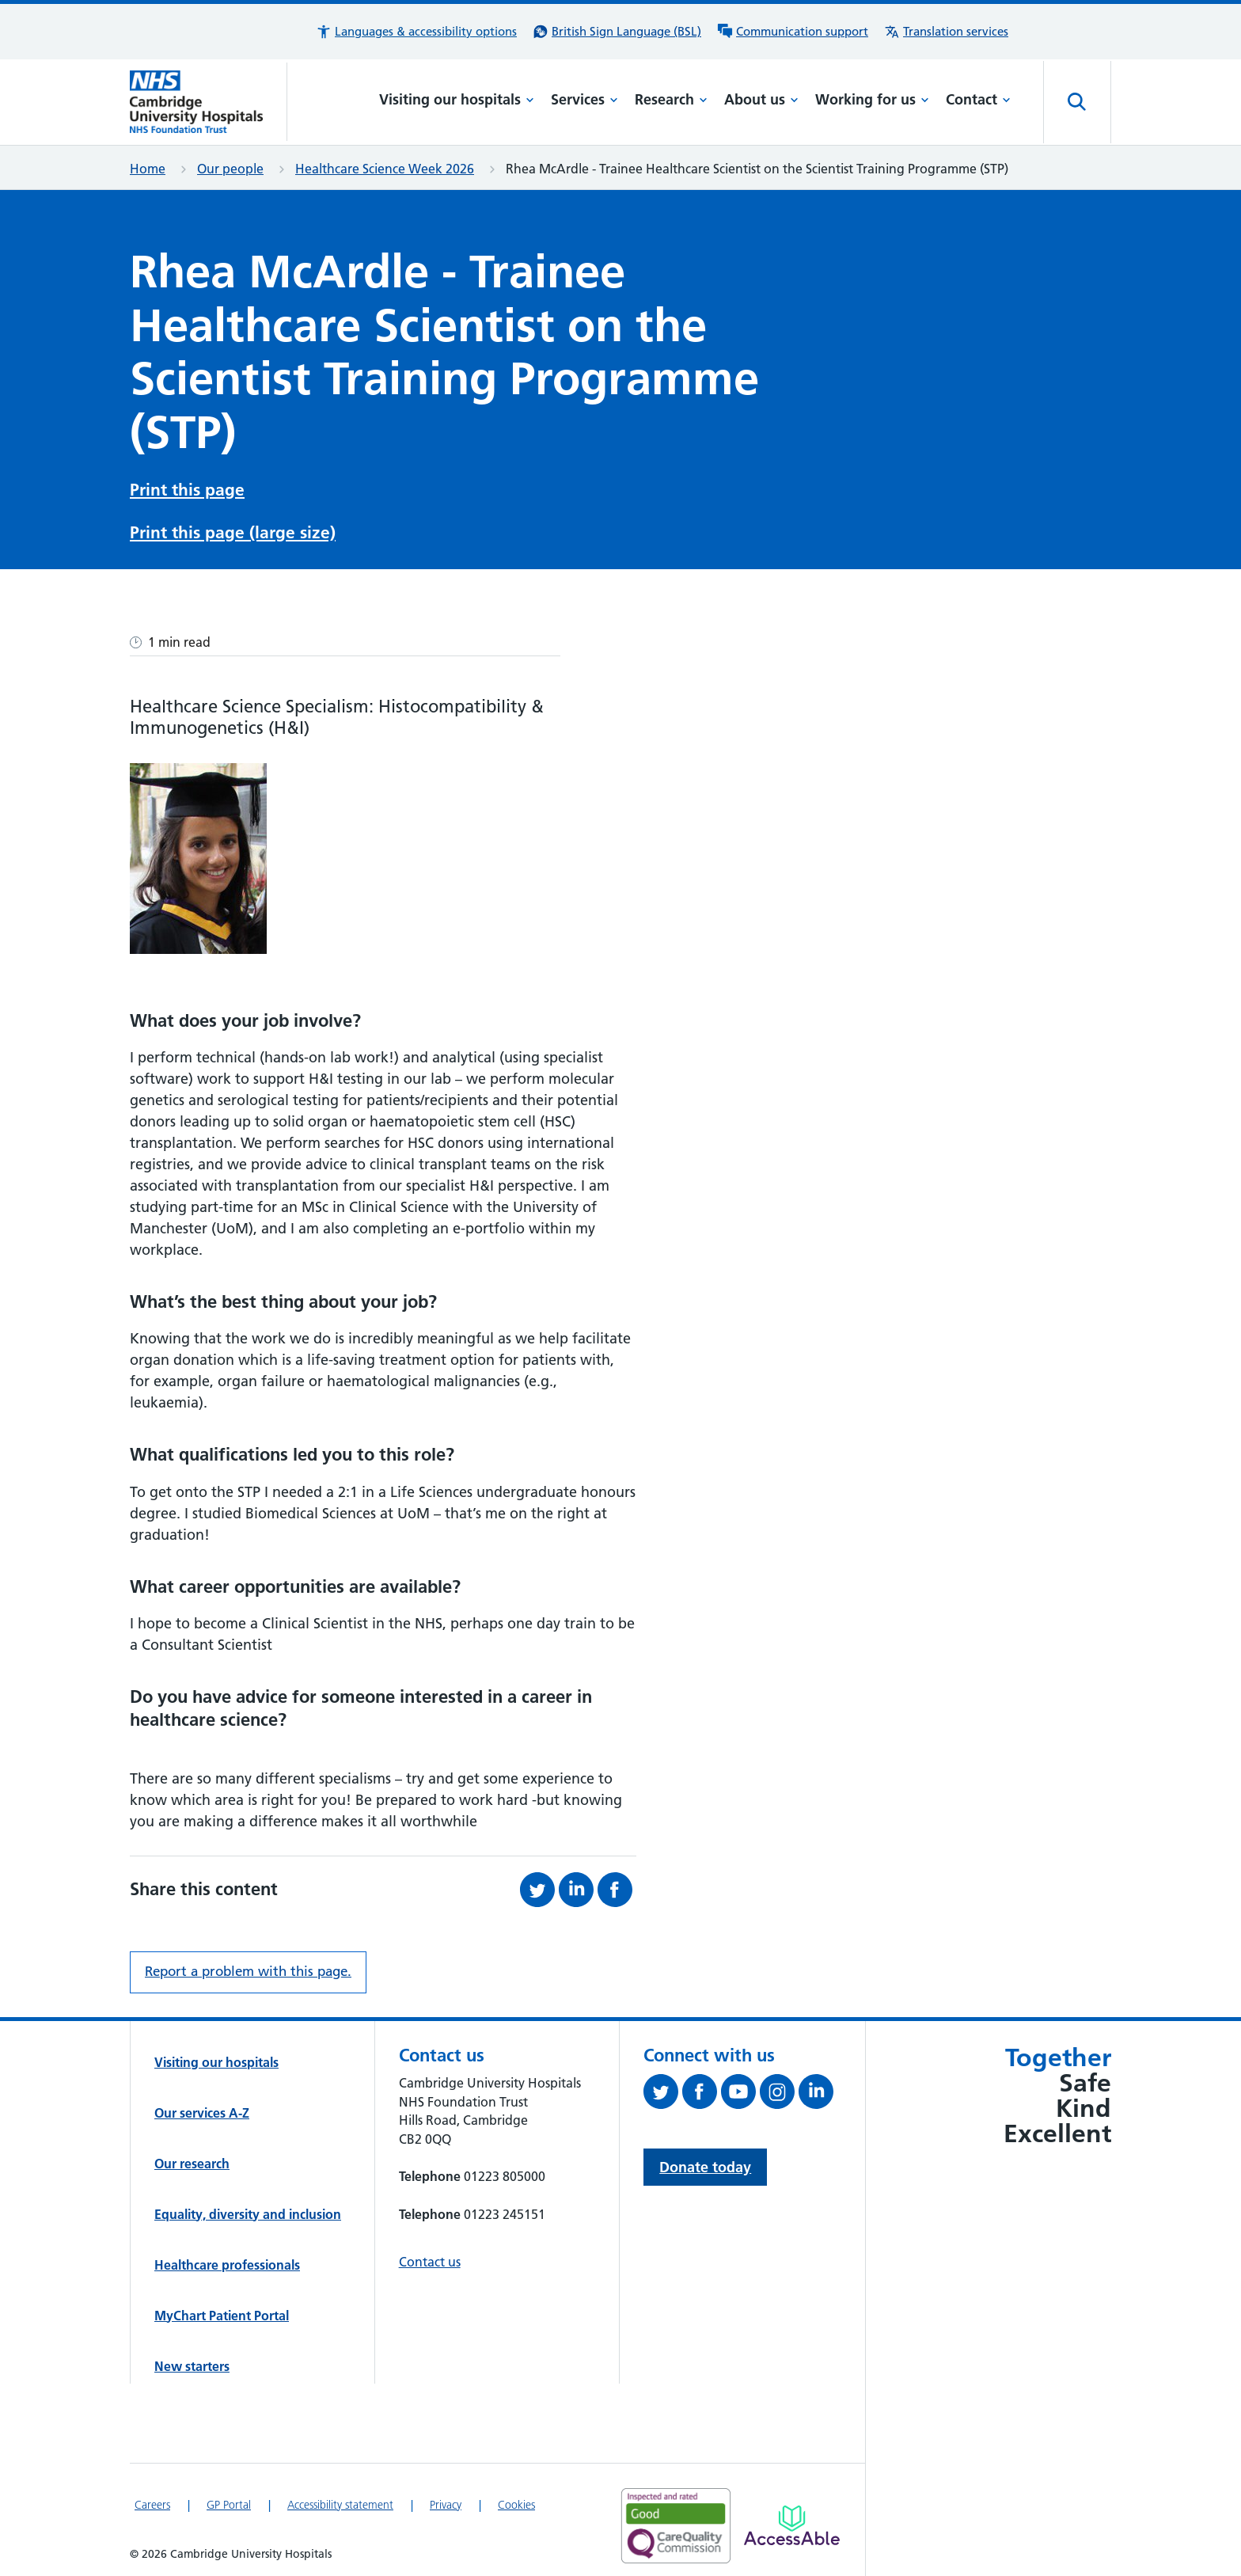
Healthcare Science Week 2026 (384, 169)
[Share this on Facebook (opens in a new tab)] (617, 1884)
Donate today (705, 2162)
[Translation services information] (946, 31)
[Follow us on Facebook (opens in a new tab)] (701, 2090)
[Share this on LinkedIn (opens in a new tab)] (578, 1884)
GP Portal (229, 2500)
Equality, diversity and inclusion (247, 2209)
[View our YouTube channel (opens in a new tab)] (740, 2090)
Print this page (187, 488)
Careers (152, 2500)
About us (761, 99)
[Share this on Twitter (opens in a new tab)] (539, 1884)
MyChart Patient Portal (221, 2311)
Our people (230, 169)
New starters (192, 2361)
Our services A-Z (201, 2108)
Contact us (430, 2257)
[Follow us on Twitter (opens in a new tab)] (662, 2090)
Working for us (872, 99)
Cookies (516, 2500)
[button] (416, 31)
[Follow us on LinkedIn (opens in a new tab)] (818, 2090)
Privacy (445, 2500)
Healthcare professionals (227, 2260)
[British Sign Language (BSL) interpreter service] (617, 31)
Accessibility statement (340, 2500)
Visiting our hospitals (456, 99)
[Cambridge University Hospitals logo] (208, 102)
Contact (978, 99)
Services (584, 99)
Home (147, 169)
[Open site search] (1077, 102)
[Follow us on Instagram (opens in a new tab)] (779, 2090)
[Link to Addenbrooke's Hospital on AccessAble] (791, 2520)
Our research (192, 2159)
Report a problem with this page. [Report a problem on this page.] (248, 1966)
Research (671, 99)
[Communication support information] (792, 31)
